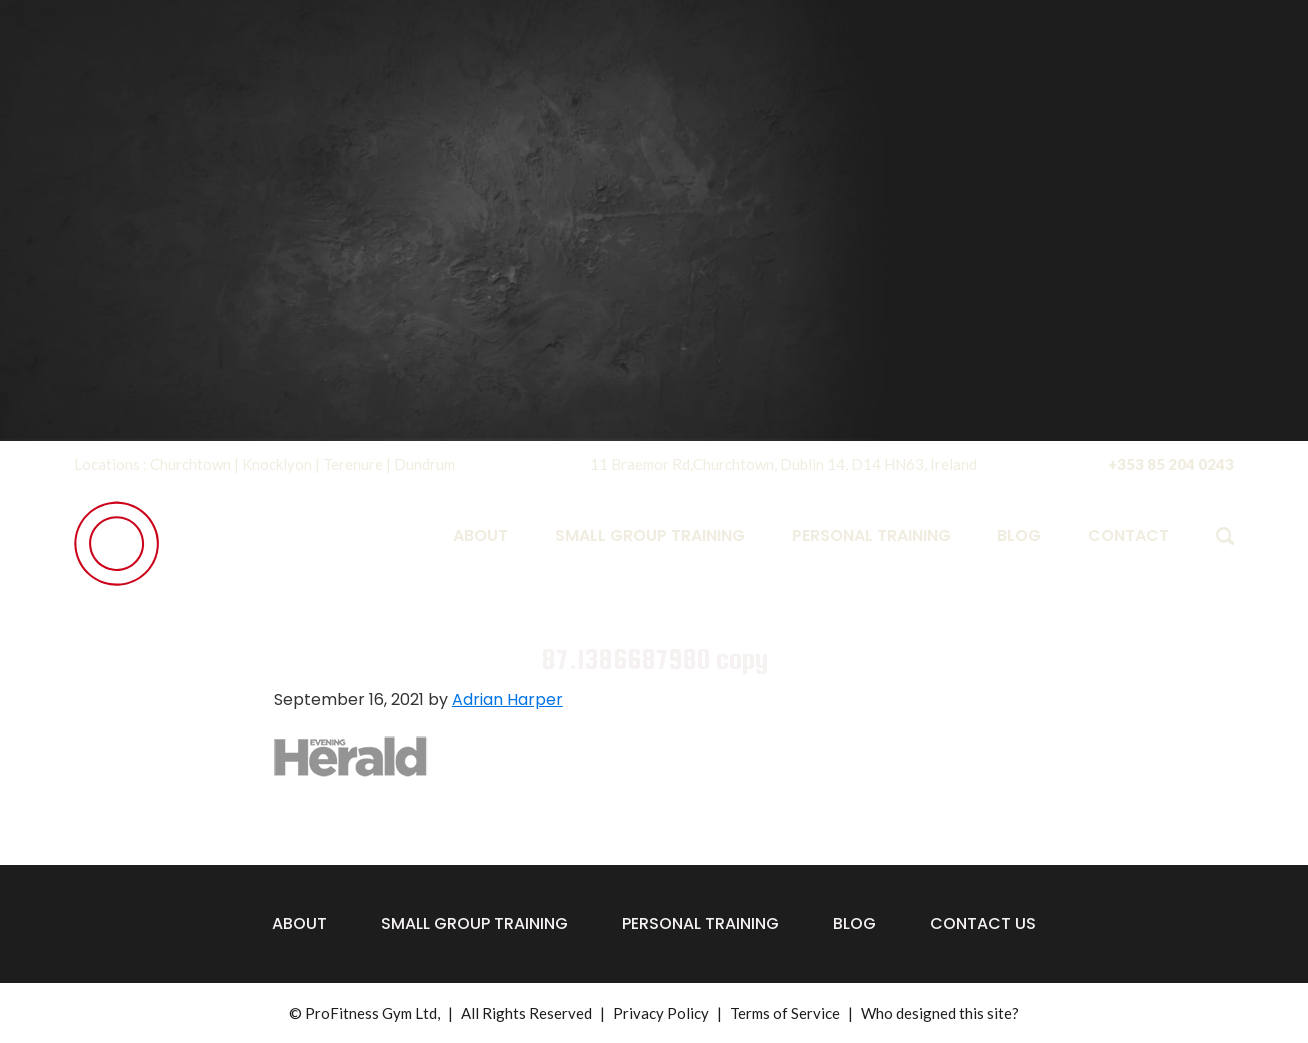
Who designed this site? (940, 1013)
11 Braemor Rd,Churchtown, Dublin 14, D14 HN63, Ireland (783, 464)
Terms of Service (785, 1013)
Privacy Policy (661, 1013)
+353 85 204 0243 (1171, 464)
